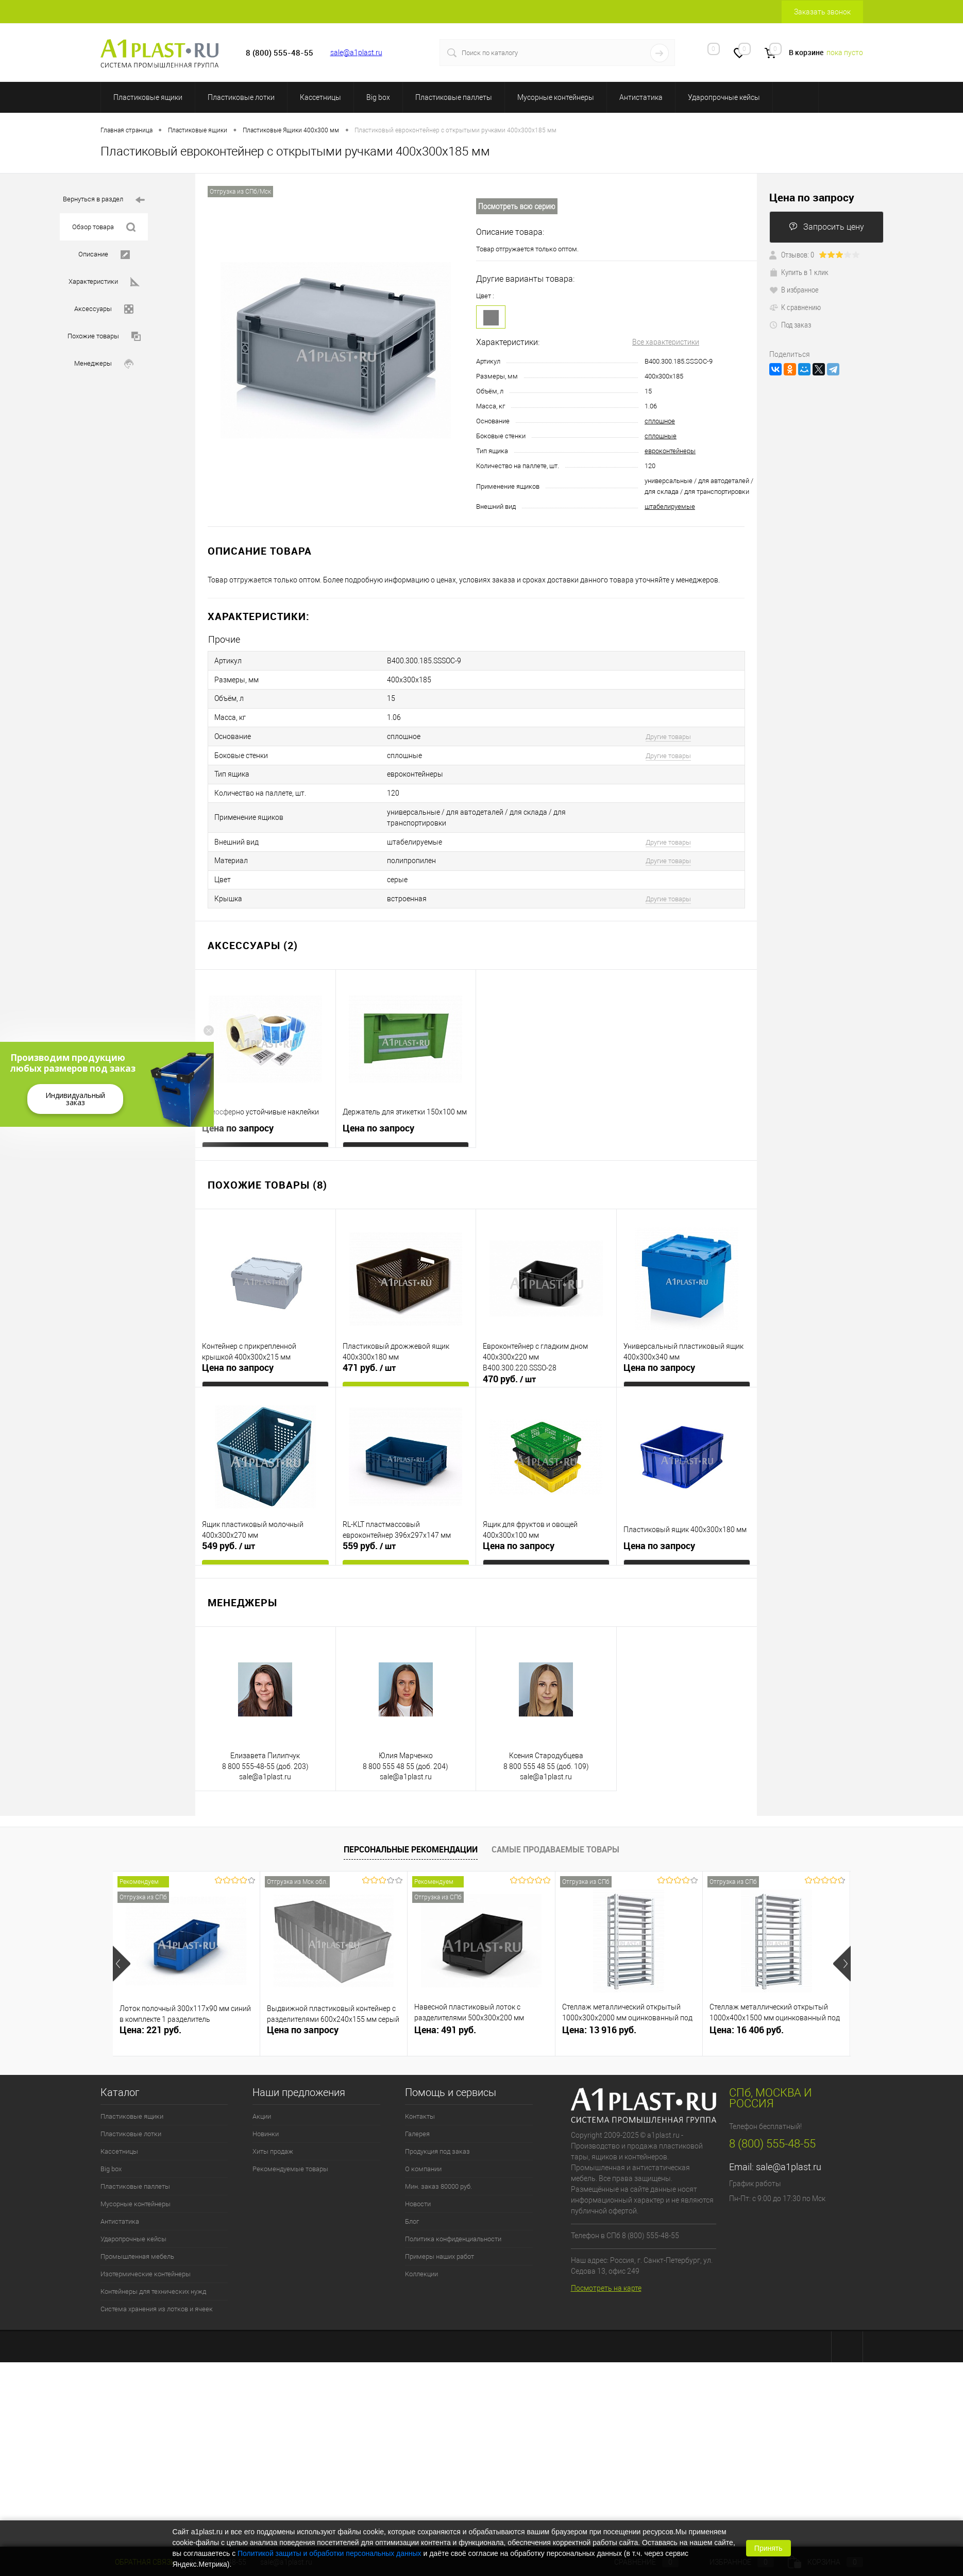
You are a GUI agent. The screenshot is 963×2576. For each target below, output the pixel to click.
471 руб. (369, 1349)
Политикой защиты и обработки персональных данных (329, 2553)
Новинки (265, 2115)
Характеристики (104, 282)
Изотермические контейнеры (145, 2255)
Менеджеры (103, 364)
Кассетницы (320, 97)
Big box (378, 97)
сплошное (660, 421)
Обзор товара (104, 227)
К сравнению (795, 307)
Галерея (417, 2115)
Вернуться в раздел (104, 200)
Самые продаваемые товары (555, 1830)
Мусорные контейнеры (555, 97)
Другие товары (668, 730)
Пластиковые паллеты (453, 97)
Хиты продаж (272, 2133)
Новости (418, 2185)
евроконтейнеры (670, 451)
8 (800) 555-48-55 (772, 2125)
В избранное (794, 289)
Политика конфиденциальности (453, 2220)
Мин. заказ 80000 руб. (438, 2168)
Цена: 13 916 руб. (599, 2011)
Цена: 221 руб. (150, 2011)
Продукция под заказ (437, 2133)
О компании (423, 2150)
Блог (412, 2203)
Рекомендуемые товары (290, 2150)
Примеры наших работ (439, 2238)
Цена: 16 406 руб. (746, 2011)
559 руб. (369, 1527)
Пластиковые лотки (241, 97)
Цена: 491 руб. (445, 2011)
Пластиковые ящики (147, 97)
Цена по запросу (238, 1109)
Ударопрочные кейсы (724, 97)
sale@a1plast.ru (356, 52)
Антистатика (641, 97)
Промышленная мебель (137, 2238)
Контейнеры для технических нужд (153, 2273)
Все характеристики (665, 342)
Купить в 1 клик (799, 272)
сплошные (661, 436)
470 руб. (509, 1360)
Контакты (420, 2098)
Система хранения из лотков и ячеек (156, 2290)
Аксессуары (103, 309)
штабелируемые (670, 506)
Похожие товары (104, 336)
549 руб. (228, 1527)
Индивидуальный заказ (75, 1098)
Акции (261, 2098)
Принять (768, 2548)
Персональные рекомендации (411, 1830)
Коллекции (421, 2255)
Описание (104, 255)
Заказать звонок (822, 12)
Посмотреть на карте (606, 2269)
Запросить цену (826, 227)
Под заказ (790, 324)
